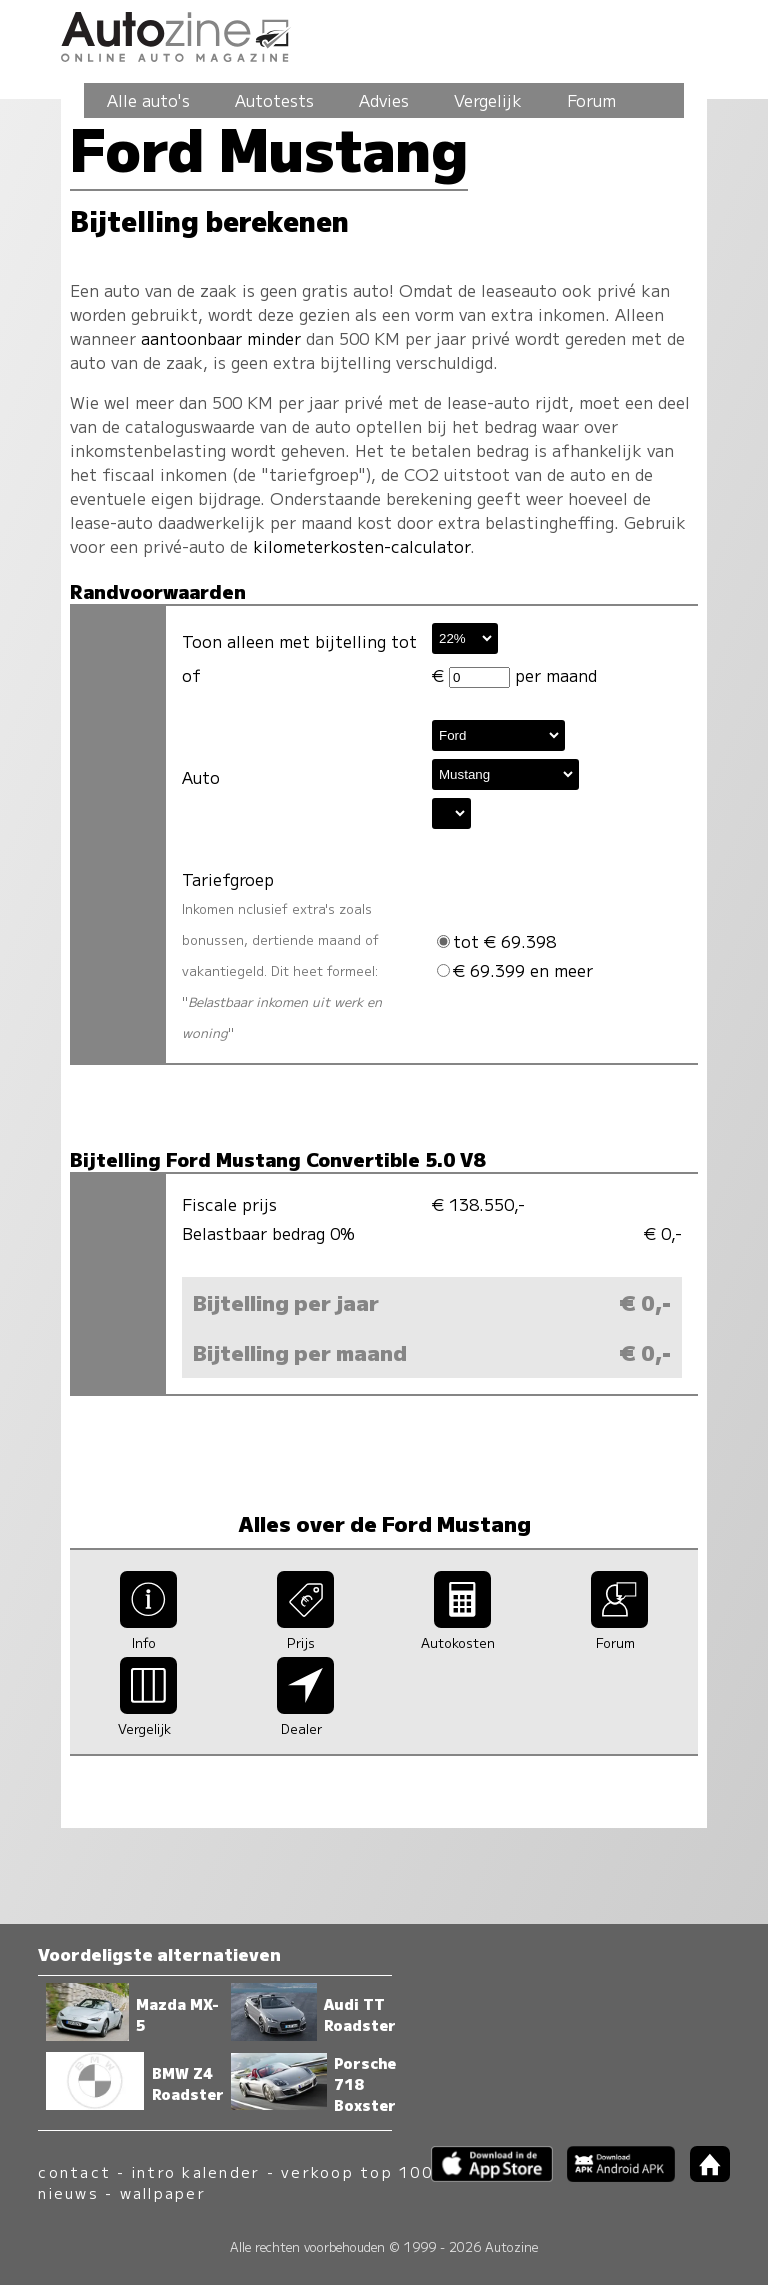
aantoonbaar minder (221, 338)
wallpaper (163, 2192)
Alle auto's (148, 100)
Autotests (274, 100)
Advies (384, 100)
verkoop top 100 (357, 2171)
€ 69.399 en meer (515, 970)
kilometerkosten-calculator (361, 546)
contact (74, 2171)
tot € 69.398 (496, 941)
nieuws (68, 2192)
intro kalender (196, 2171)
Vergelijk (488, 100)
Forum (591, 100)
